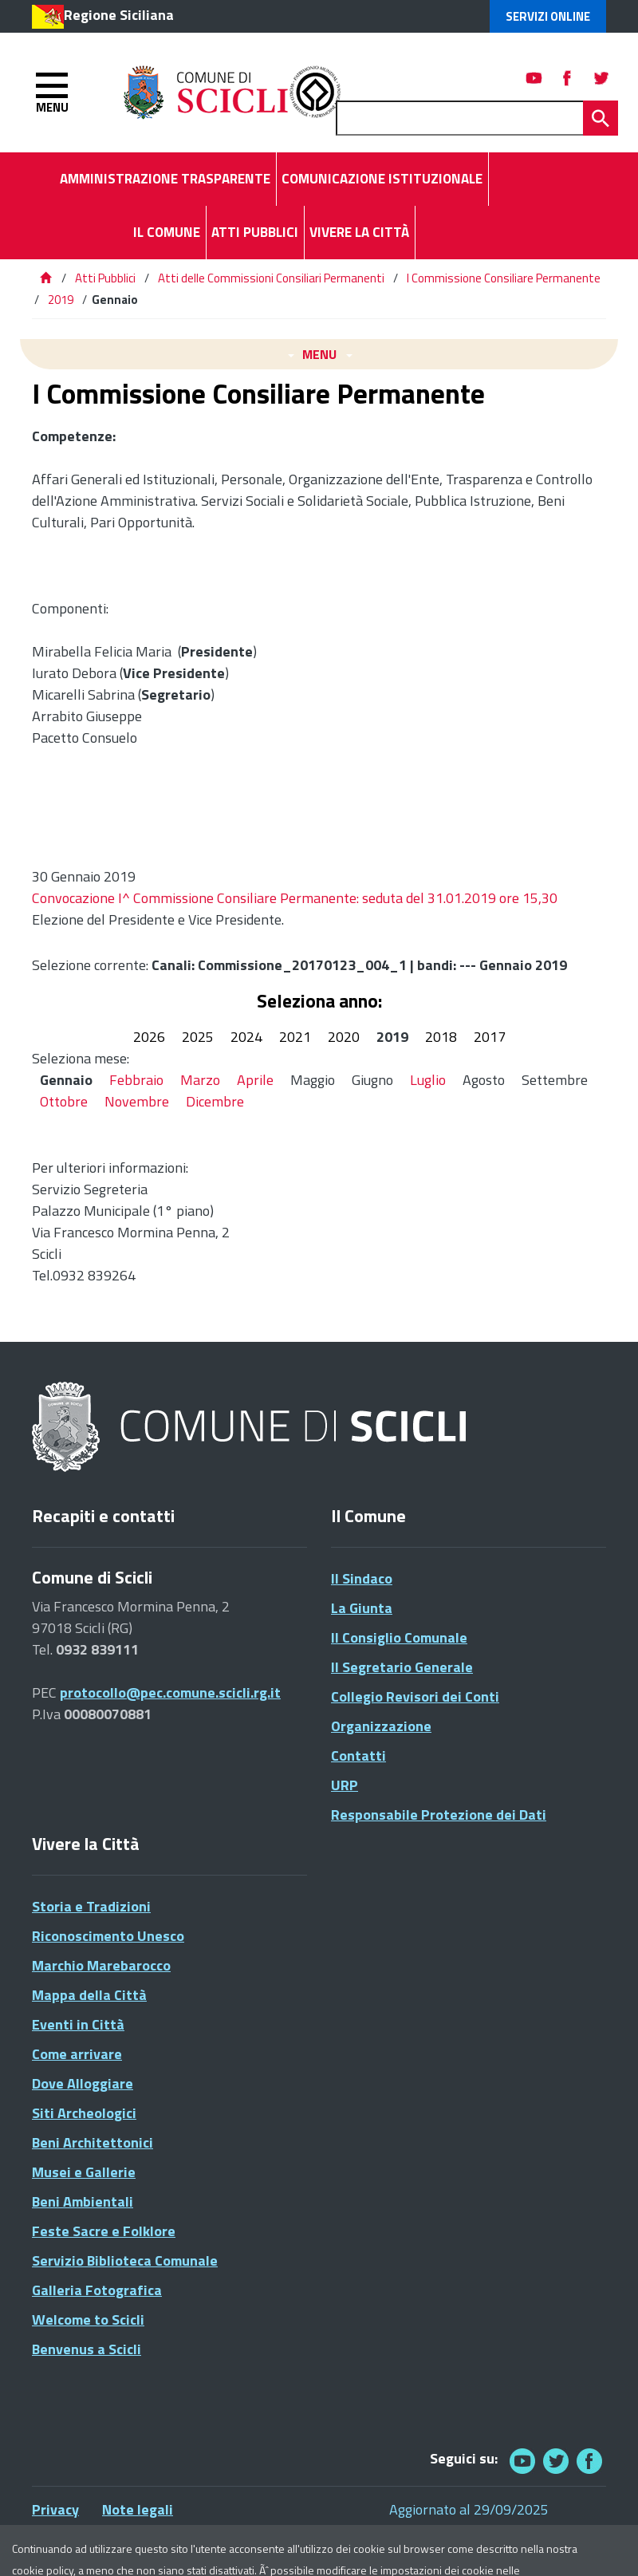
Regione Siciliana (119, 15)
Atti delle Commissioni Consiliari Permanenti (271, 278)
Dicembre (215, 1101)
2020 (344, 1036)
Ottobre (64, 1101)
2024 (246, 1036)
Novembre (136, 1101)
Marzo (200, 1080)
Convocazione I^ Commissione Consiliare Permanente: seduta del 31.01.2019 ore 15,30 (294, 898)
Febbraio (136, 1080)
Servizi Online (548, 16)
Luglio (428, 1080)
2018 (441, 1036)
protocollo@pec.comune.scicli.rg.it (170, 1692)
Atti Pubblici (105, 278)
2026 (149, 1036)
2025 (198, 1036)
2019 (60, 299)
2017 (490, 1036)
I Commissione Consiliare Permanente (504, 278)
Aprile (255, 1080)
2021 (295, 1036)
